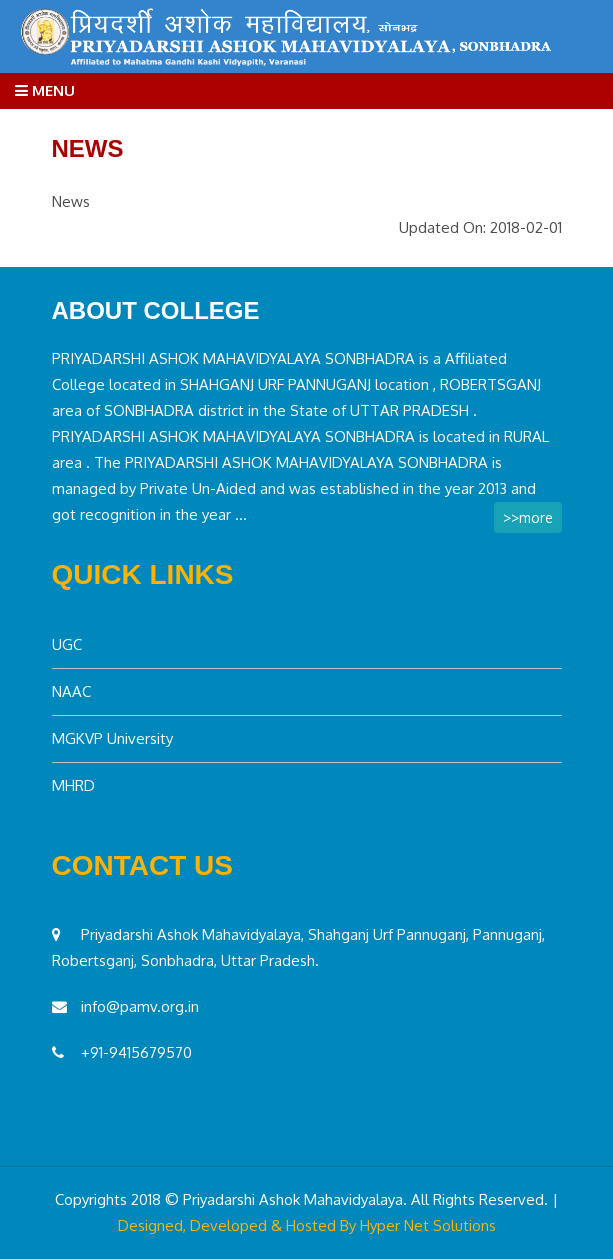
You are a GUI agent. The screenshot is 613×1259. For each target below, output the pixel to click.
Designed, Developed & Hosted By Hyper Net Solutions (307, 1225)
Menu (45, 90)
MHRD (73, 785)
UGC (67, 644)
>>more (528, 517)
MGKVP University (112, 738)
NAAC (71, 691)
